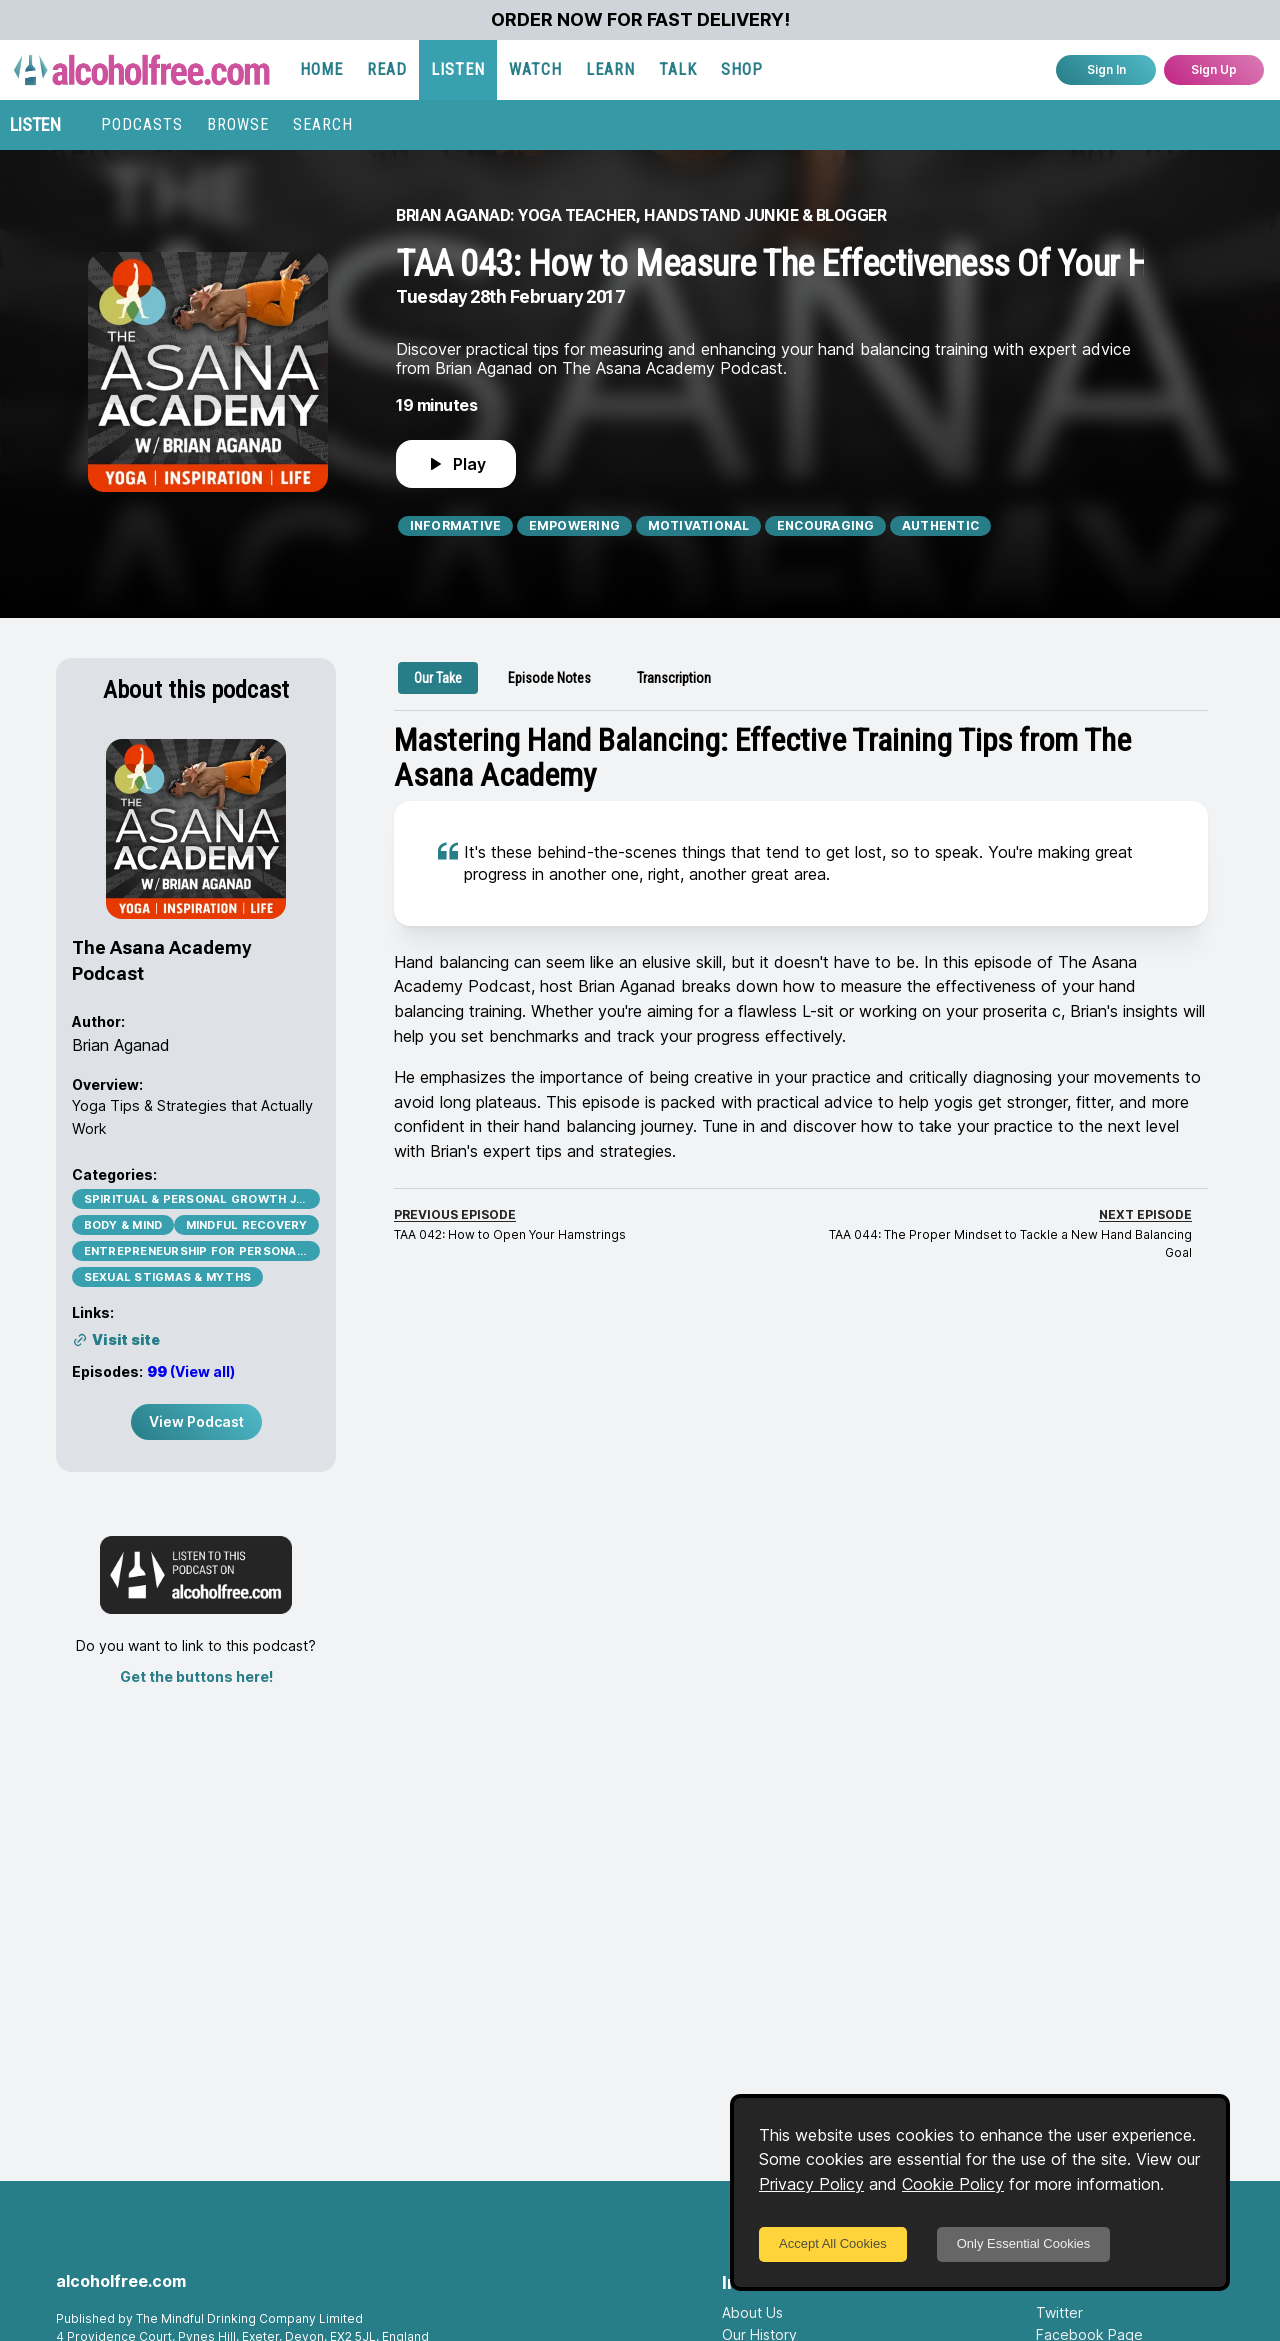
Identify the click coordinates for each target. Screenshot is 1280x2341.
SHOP (742, 69)
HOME (321, 69)
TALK (678, 69)
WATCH (535, 69)
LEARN (610, 69)
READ (387, 69)
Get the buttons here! (196, 1676)
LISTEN (458, 69)
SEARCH (323, 124)
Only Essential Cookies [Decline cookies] (1024, 2243)
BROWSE (238, 124)
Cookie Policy (953, 2184)
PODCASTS (142, 124)
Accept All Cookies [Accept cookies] (833, 2243)
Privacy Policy (811, 2184)
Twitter (1059, 2312)
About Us (752, 2312)
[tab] (438, 678)
